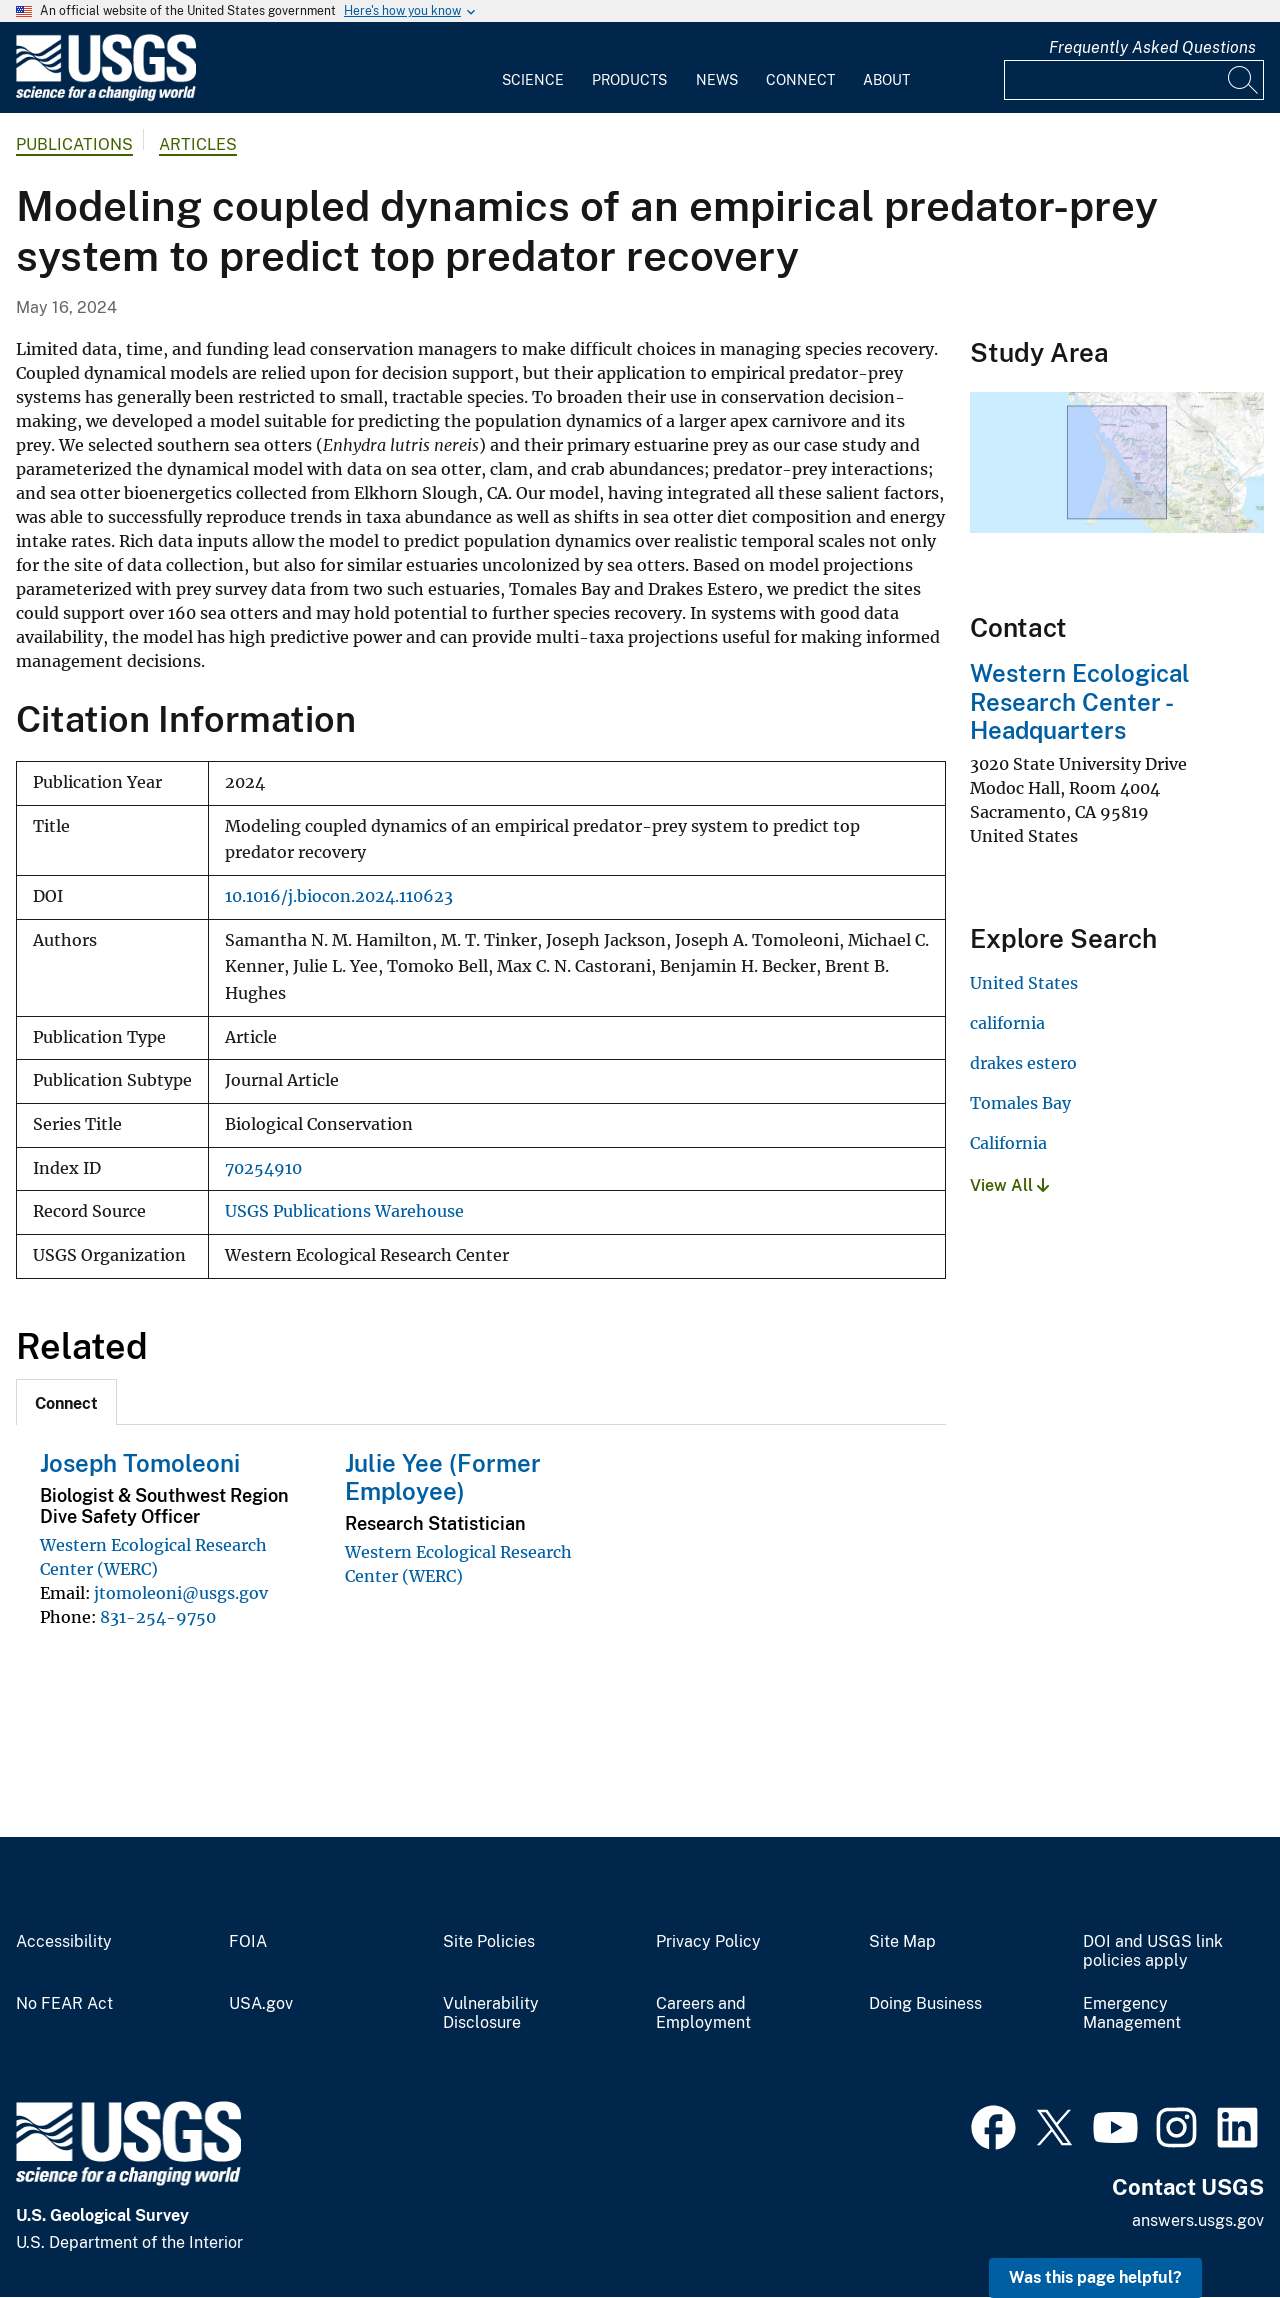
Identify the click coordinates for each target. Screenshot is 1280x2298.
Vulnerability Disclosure (491, 2013)
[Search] (1244, 80)
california (1007, 1023)
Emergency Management (1132, 2013)
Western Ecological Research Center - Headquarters (1080, 702)
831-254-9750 (158, 1617)
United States (1024, 983)
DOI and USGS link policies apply (1153, 1951)
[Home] (106, 96)
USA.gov (261, 2004)
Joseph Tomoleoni (140, 1463)
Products (629, 80)
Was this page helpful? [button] (1095, 2277)
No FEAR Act (64, 2004)
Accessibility (64, 1942)
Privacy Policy (708, 1942)
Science (533, 80)
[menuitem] (533, 68)
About (886, 80)
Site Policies (489, 1942)
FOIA (248, 1942)
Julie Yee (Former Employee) (443, 1477)
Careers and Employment (703, 2013)
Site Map (902, 1942)
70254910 (263, 1168)
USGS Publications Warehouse (344, 1211)
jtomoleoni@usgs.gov (181, 1593)
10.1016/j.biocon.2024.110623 (339, 896)
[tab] (66, 1402)
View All (1009, 1185)
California (1008, 1143)
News (717, 80)
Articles (198, 144)
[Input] (1134, 80)
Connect (800, 80)
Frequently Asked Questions (1152, 47)
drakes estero (1023, 1063)
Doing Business (925, 2004)
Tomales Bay (1020, 1103)
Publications (74, 144)
